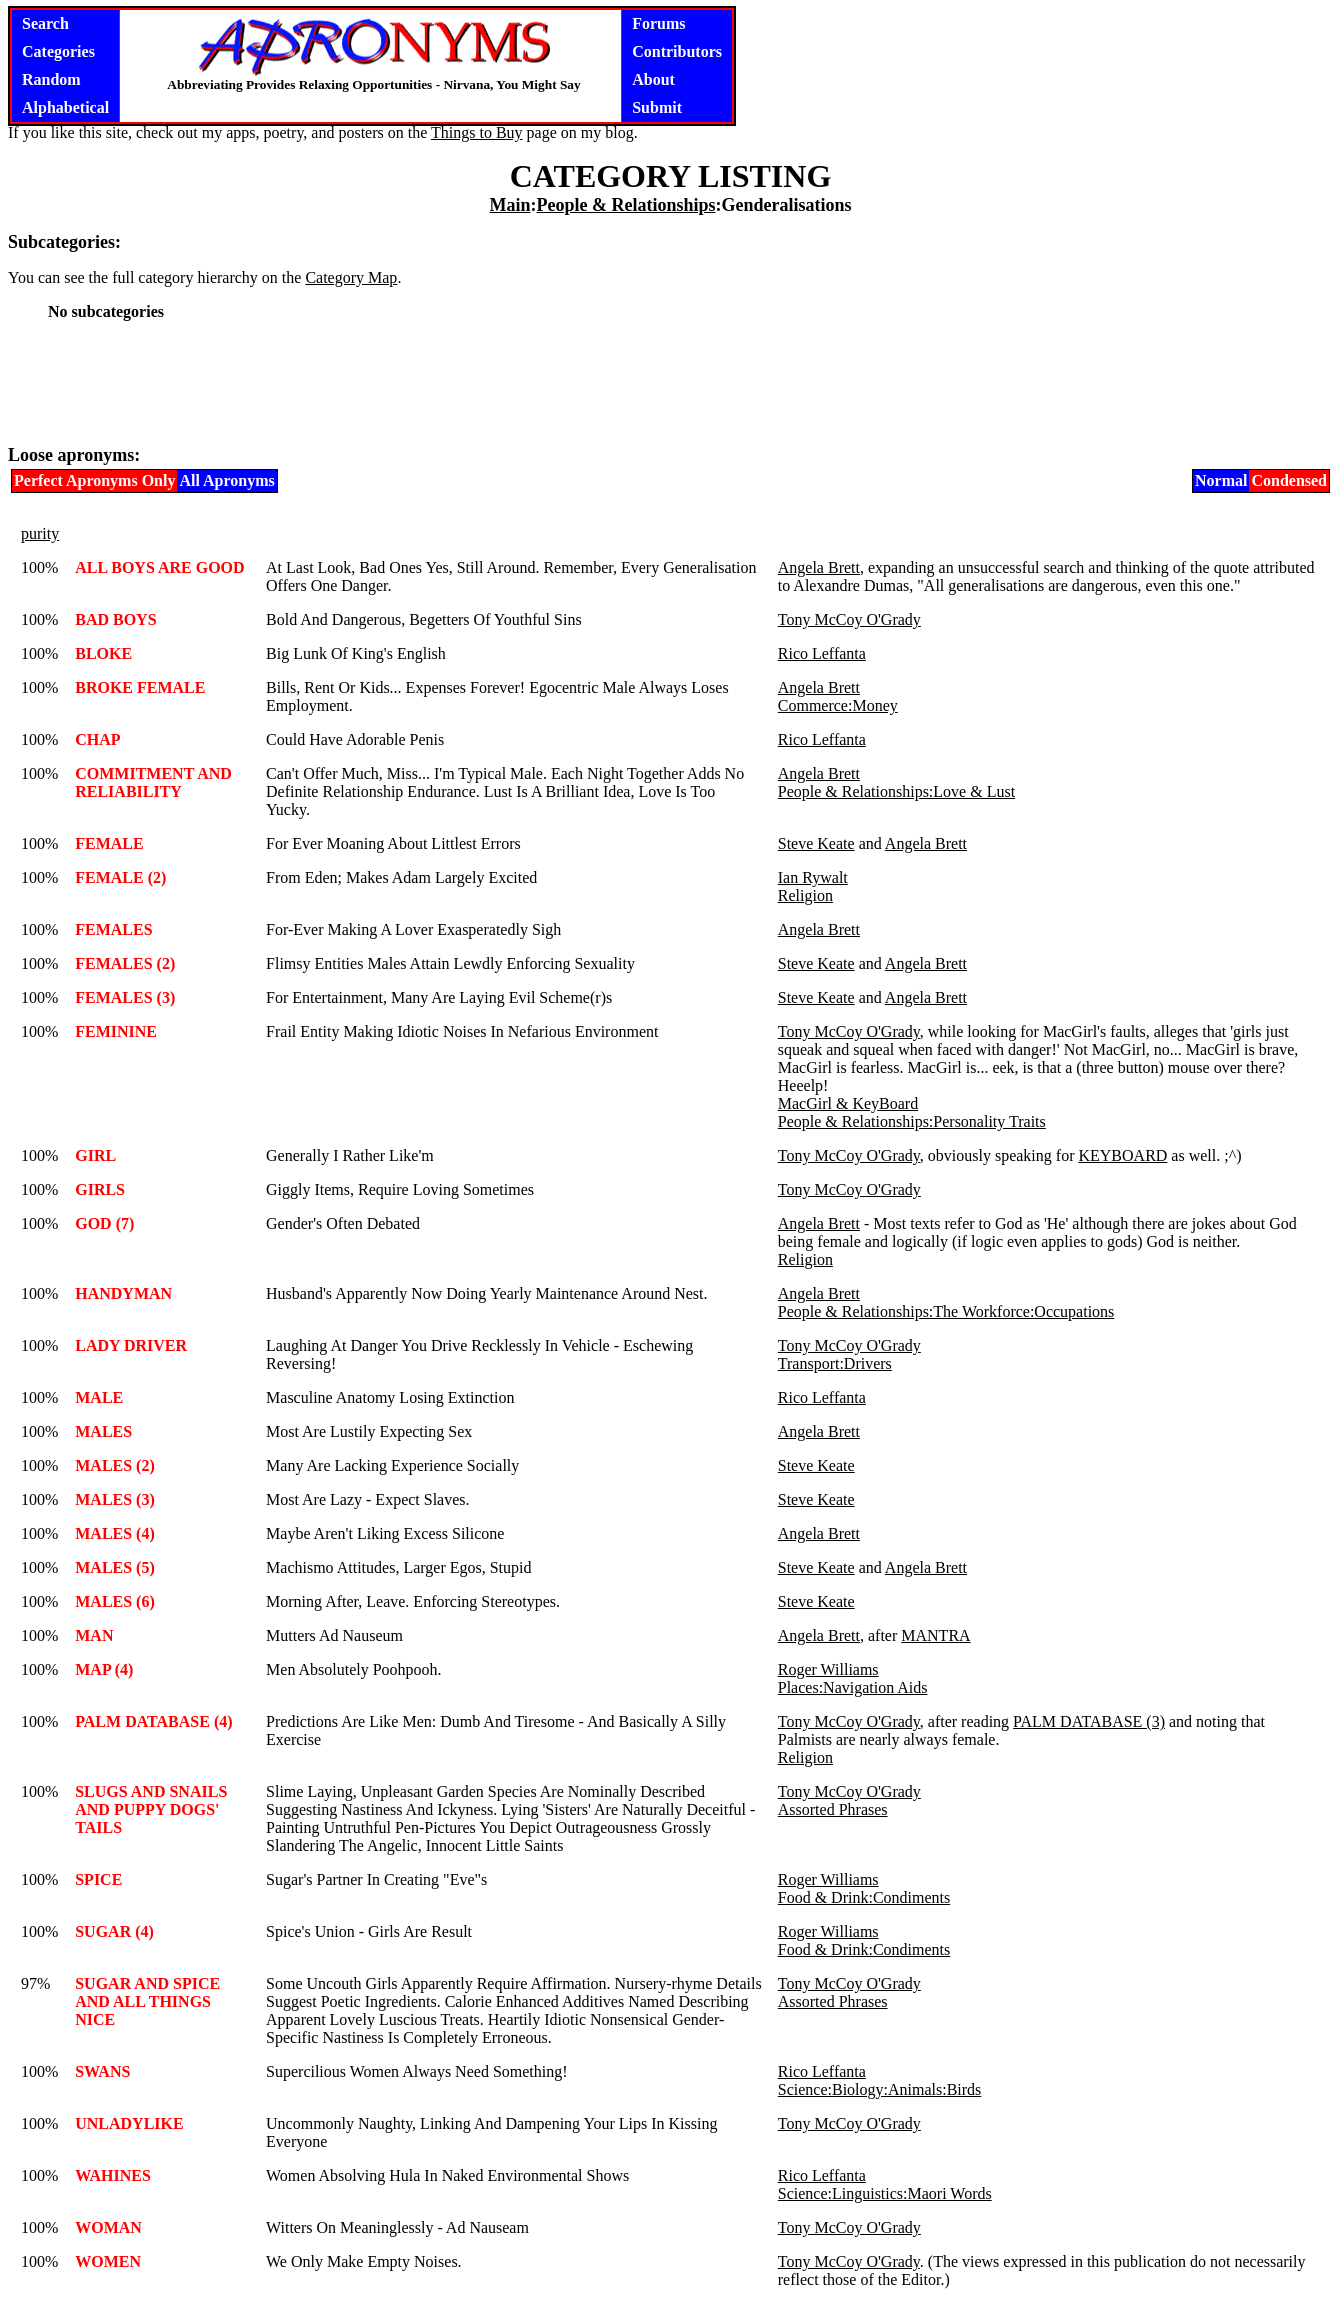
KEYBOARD (1122, 1155)
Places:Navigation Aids (853, 1687)
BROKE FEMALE (140, 687)
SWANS (102, 2071)
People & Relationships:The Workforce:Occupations (946, 1311)
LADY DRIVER (131, 1345)
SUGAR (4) (114, 1931)
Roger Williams (828, 1669)
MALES (103, 1431)
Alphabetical (65, 107)
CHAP (97, 739)
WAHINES (113, 2175)
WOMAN (108, 2227)
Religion (805, 895)
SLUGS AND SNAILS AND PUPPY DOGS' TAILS (151, 1809)
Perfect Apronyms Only (94, 480)
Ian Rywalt (813, 877)
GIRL (95, 1155)
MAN (94, 1635)
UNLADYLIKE (129, 2123)
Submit (657, 107)
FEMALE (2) (120, 877)
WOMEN (108, 2261)
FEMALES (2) (125, 963)
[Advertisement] (671, 382)
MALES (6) (115, 1601)
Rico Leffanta (822, 653)
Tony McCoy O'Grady (849, 619)
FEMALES (113, 929)
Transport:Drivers (835, 1363)
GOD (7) (104, 1223)
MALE (99, 1397)
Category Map (351, 277)
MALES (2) (115, 1465)
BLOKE (103, 653)
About (653, 79)
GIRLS (100, 1189)
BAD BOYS (115, 619)
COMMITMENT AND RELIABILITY (153, 782)
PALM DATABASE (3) (1089, 1721)
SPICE (98, 1879)
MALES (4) (115, 1533)
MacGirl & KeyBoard (848, 1103)
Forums (658, 23)
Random (51, 79)
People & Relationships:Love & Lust (896, 791)
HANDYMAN (123, 1293)
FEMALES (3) (125, 997)
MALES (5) (115, 1567)
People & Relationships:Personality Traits (912, 1121)
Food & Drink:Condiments (864, 1897)
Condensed (1289, 480)
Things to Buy (477, 132)
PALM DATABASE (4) (153, 1721)
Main (509, 205)
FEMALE (109, 843)
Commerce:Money (838, 705)
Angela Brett (819, 567)
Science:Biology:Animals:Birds (880, 2089)
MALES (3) (115, 1499)
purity (40, 533)
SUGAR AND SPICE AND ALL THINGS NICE (147, 2001)
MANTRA (935, 1635)
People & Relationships (625, 205)
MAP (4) (104, 1669)
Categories (58, 51)
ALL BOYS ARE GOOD (159, 567)
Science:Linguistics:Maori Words (885, 2193)
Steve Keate (816, 843)
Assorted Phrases (833, 1809)
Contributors (677, 51)
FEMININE (116, 1031)
